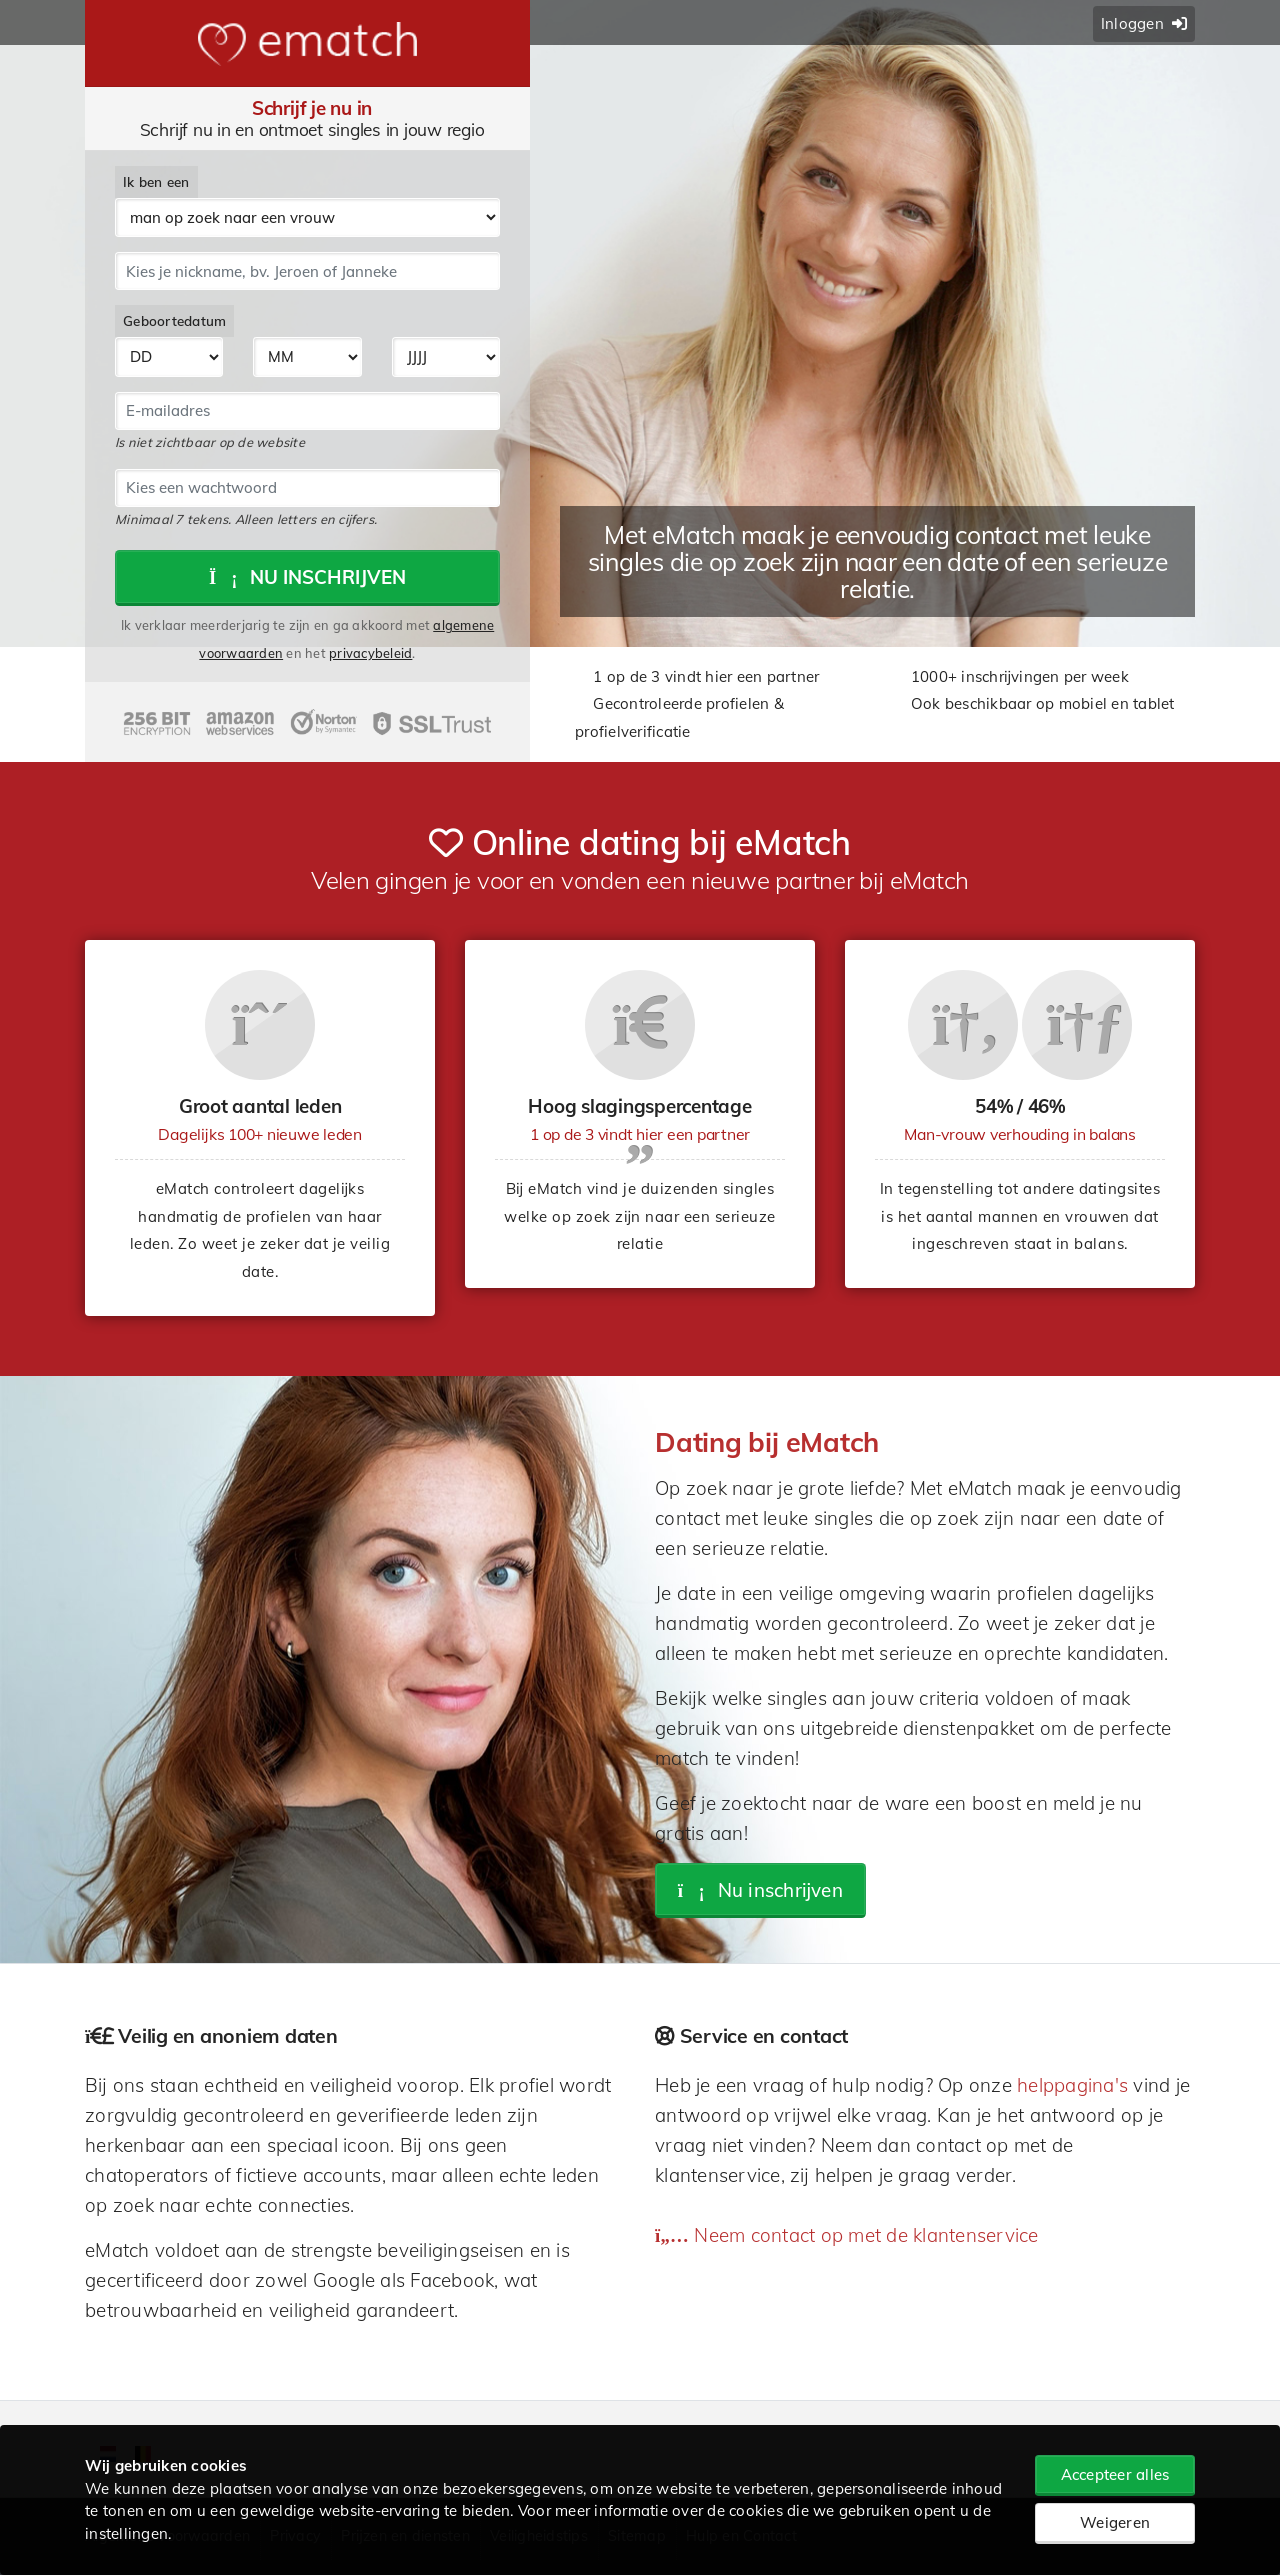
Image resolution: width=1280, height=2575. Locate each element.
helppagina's (1072, 2085)
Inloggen (1144, 23)
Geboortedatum (174, 320)
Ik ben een (156, 181)
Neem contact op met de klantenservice (847, 2235)
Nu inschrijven (307, 577)
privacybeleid (370, 653)
